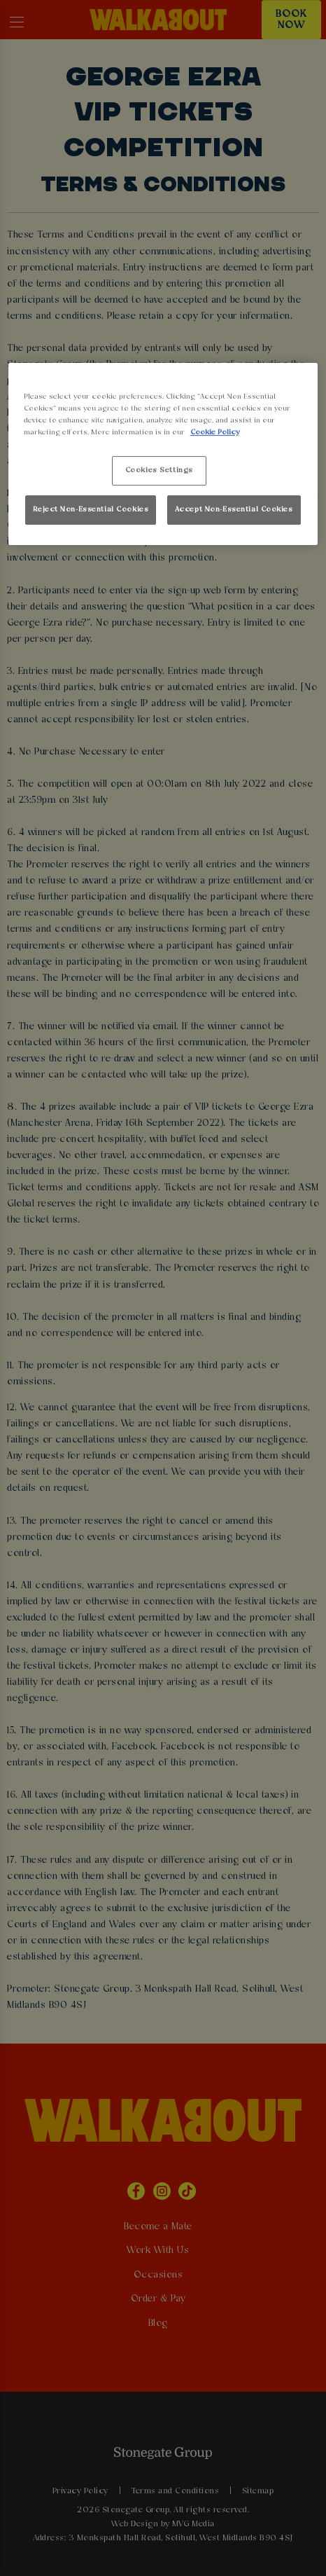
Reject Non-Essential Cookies (90, 509)
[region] (163, 454)
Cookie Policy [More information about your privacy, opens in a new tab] (214, 432)
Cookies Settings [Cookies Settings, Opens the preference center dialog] (159, 470)
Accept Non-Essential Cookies (234, 509)
